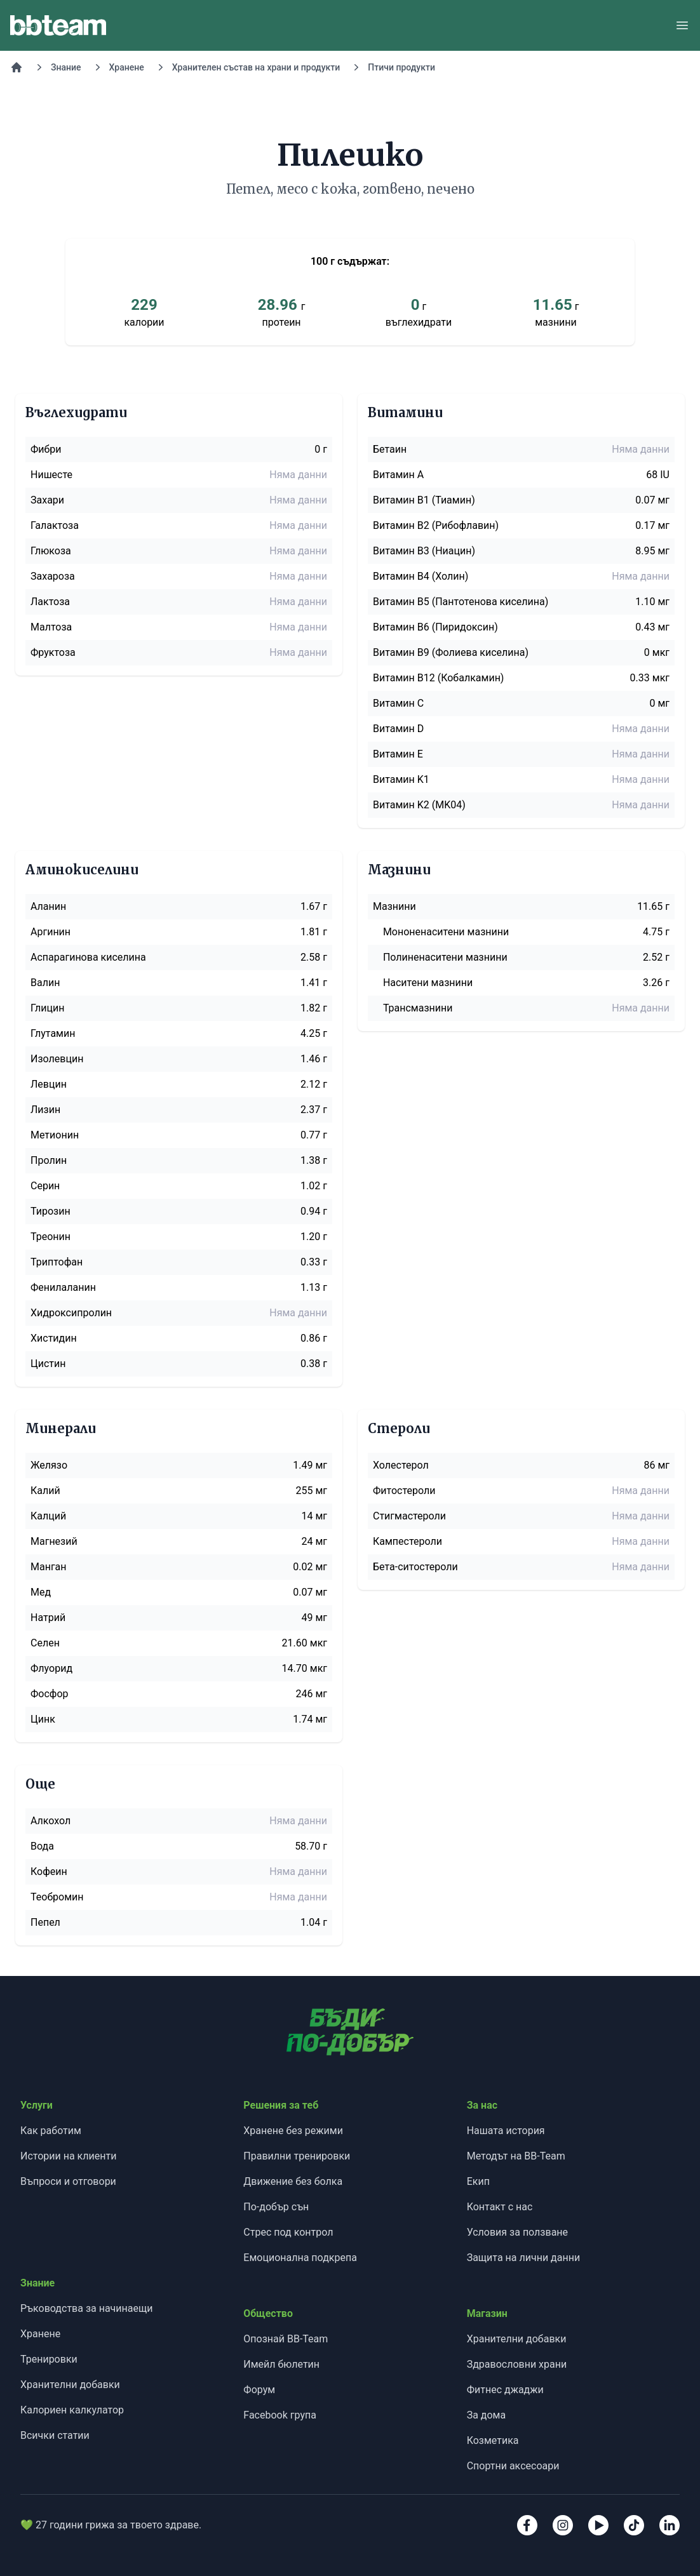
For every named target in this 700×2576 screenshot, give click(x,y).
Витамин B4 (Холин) (420, 576)
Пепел (45, 1922)
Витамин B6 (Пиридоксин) (435, 627)
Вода (42, 1846)
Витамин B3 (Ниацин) (424, 551)
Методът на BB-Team (516, 2156)
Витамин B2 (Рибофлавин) (436, 525)
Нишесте (51, 475)
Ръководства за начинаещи (86, 2308)
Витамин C (398, 703)
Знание (66, 67)
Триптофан (56, 1262)
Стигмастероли (409, 1516)
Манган (48, 1567)
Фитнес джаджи (505, 2390)
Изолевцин (56, 1059)
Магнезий (53, 1541)
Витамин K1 (401, 779)
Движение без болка (292, 2181)
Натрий (47, 1618)
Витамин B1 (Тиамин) (424, 500)
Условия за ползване (517, 2232)
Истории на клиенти (68, 2156)
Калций (48, 1516)
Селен (45, 1643)
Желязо (48, 1465)
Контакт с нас (500, 2207)
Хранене (126, 67)
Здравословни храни (517, 2364)
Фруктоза (53, 652)
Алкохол (50, 1821)
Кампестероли (407, 1541)
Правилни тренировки (296, 2156)
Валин (45, 983)
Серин (45, 1186)
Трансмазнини (418, 1008)
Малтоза (51, 627)
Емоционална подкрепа (300, 2258)
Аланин (48, 906)
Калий (45, 1491)
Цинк (42, 1719)
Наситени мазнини (428, 983)
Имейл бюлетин (281, 2364)
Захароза (52, 576)
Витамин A (398, 475)
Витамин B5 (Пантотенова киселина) (460, 602)
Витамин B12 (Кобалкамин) (438, 678)
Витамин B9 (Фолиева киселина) (450, 652)
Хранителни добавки (70, 2385)
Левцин (48, 1084)
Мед (40, 1592)
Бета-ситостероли (415, 1567)
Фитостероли (404, 1491)
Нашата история (506, 2131)
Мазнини (394, 906)
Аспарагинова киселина (88, 957)
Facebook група (279, 2415)
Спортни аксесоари (513, 2466)
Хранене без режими (293, 2131)
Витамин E (398, 754)
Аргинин (50, 932)
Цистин (47, 1364)
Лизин (45, 1110)
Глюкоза (50, 551)
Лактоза (50, 602)
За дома (486, 2415)
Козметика (493, 2440)
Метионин (54, 1135)
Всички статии (55, 2435)
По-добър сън (276, 2207)
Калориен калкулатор (72, 2410)
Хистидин (53, 1338)
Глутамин (52, 1033)
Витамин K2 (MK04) (419, 805)
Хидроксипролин (71, 1313)
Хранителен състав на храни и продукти (256, 67)
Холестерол (401, 1465)
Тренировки (48, 2359)
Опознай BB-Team (285, 2339)
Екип (478, 2181)
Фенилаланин (63, 1287)
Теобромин (57, 1897)
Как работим (50, 2131)
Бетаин (390, 449)
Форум (259, 2390)
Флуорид (51, 1668)
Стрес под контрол (288, 2232)
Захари (47, 500)
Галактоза (54, 525)
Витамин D (398, 729)
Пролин (48, 1160)
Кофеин (48, 1871)
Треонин (50, 1237)
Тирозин (50, 1211)
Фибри (46, 449)
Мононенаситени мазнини (446, 932)
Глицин (47, 1008)
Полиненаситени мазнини (445, 957)
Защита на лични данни (523, 2258)
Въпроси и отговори (68, 2181)
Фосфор (49, 1694)
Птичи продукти (401, 67)
